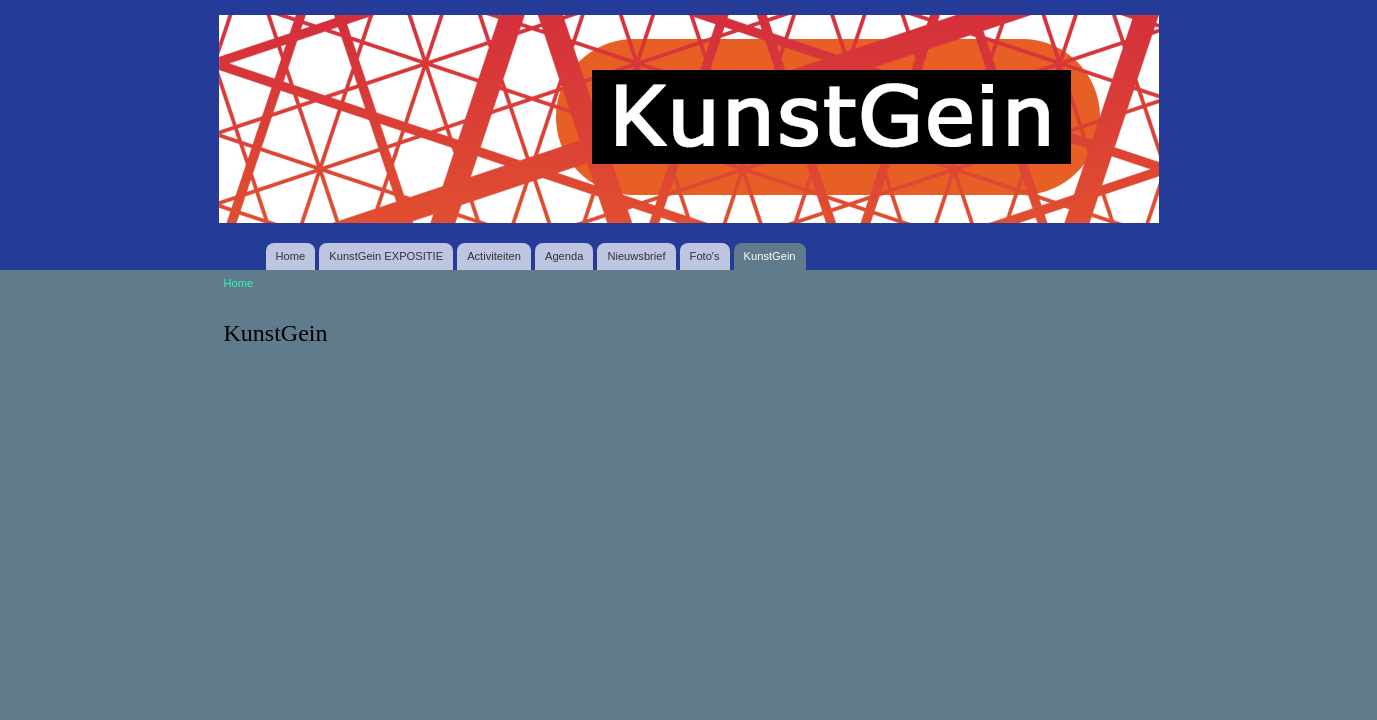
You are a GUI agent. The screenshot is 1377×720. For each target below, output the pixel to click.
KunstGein (770, 256)
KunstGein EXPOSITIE (386, 256)
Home (291, 256)
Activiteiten (494, 256)
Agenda (564, 256)
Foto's (705, 256)
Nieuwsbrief (636, 256)
